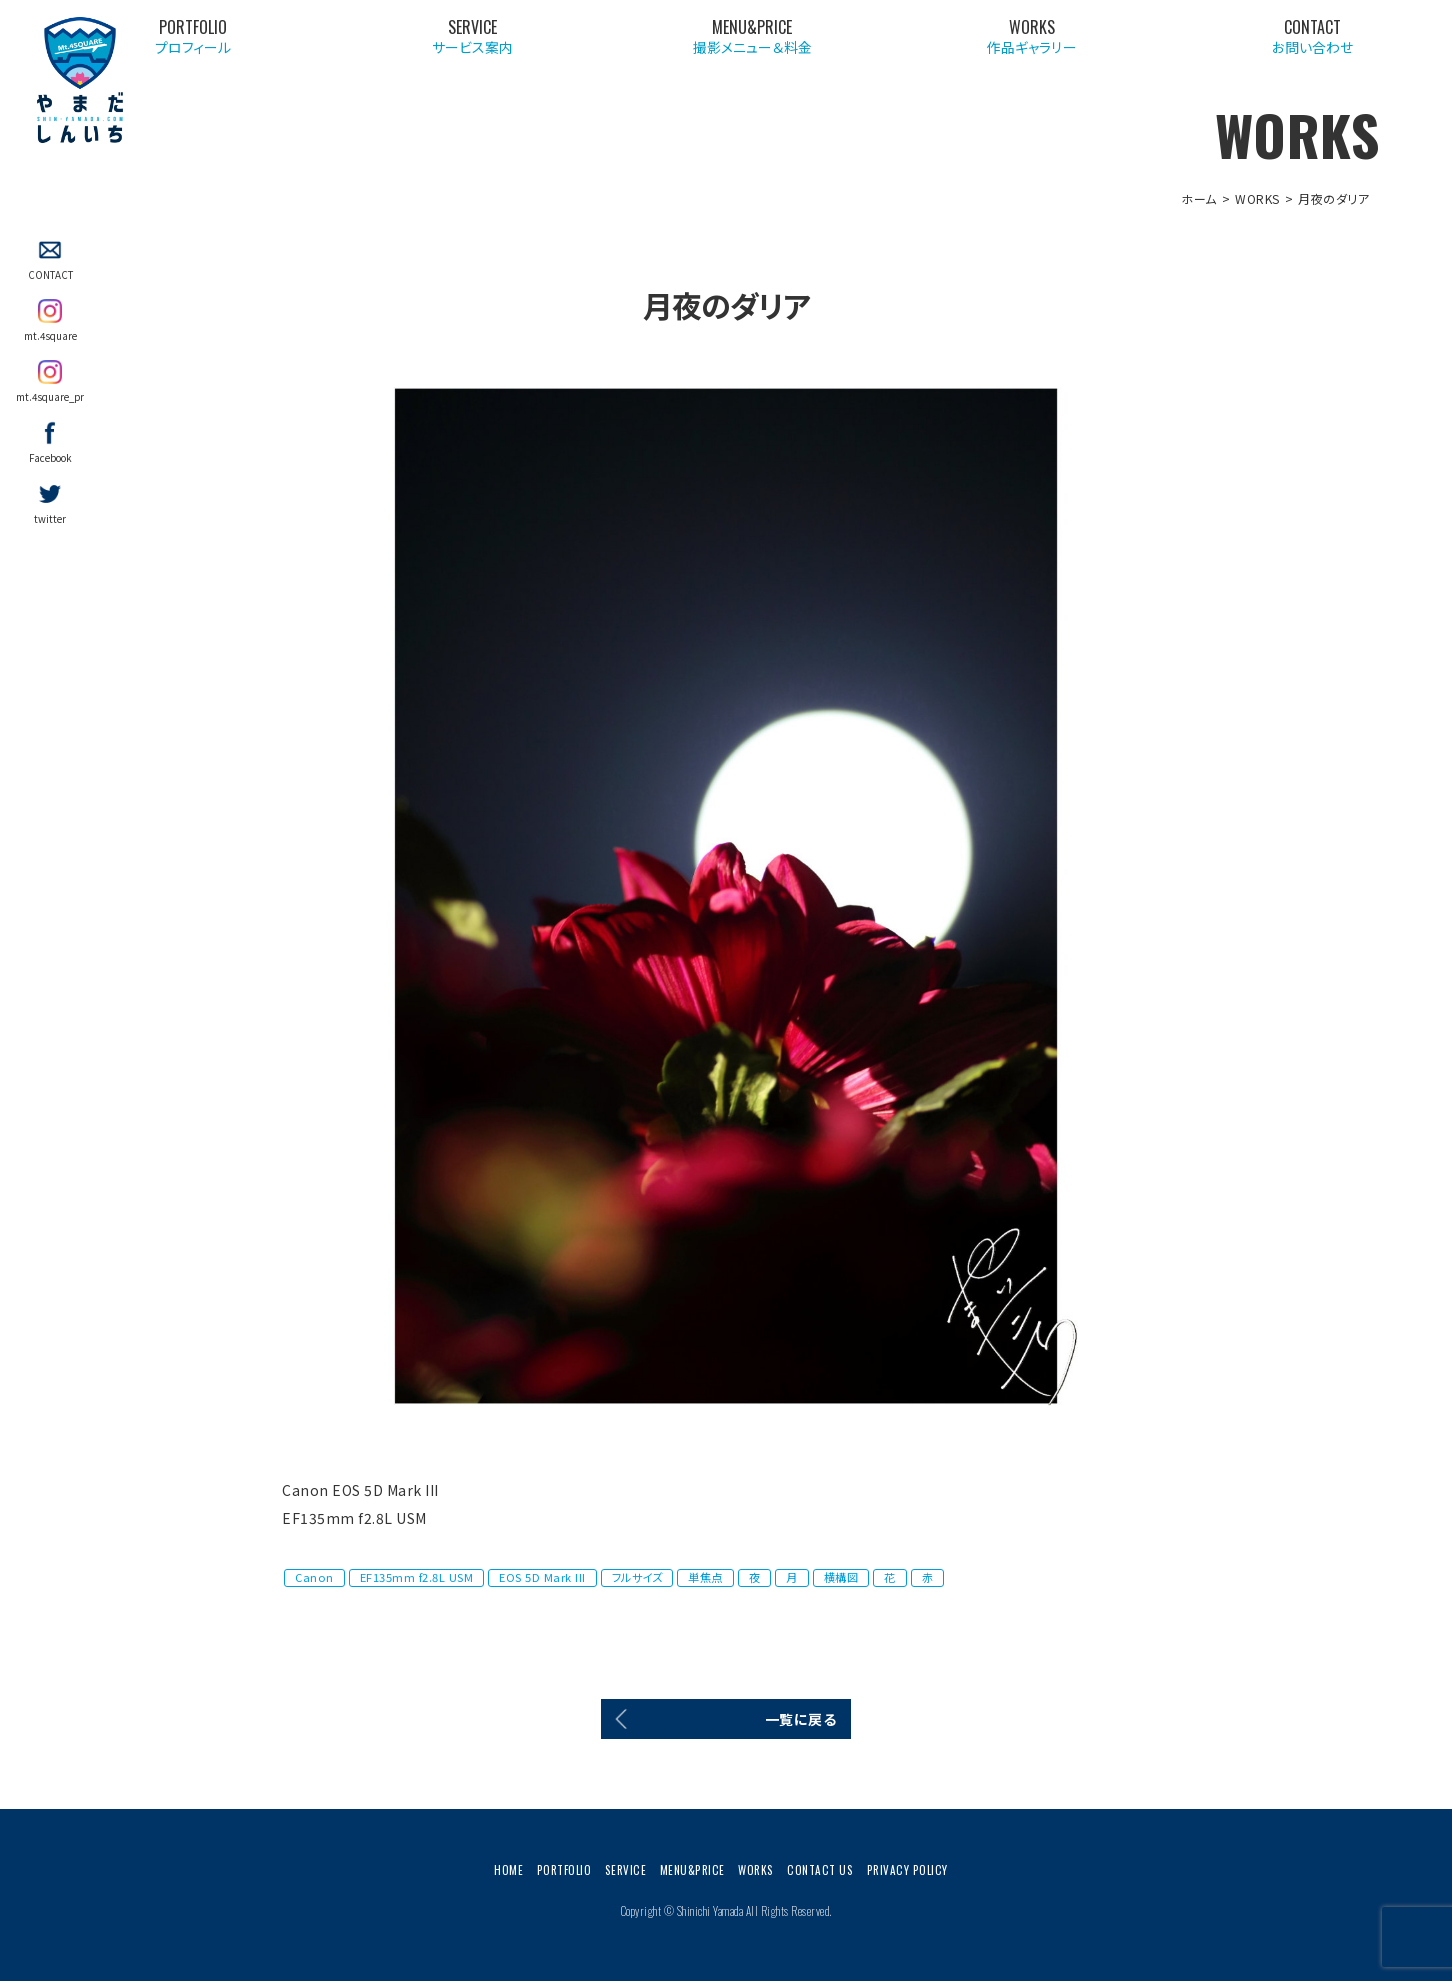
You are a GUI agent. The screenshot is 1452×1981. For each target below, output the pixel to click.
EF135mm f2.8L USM (417, 1577)
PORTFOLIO (564, 1870)
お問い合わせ (1365, 40)
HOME (508, 1870)
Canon (314, 1577)
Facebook (50, 458)
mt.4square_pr (50, 397)
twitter (50, 519)
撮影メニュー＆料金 (1016, 40)
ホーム (1199, 198)
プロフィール (668, 40)
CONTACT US (820, 1870)
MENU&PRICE (692, 1870)
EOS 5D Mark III (542, 1577)
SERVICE (626, 1870)
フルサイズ (637, 1577)
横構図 (841, 1577)
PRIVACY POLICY (907, 1870)
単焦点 (705, 1577)
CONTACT (50, 275)
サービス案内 (842, 40)
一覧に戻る (801, 1719)
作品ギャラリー (1191, 40)
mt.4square (50, 336)
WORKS (1257, 198)
